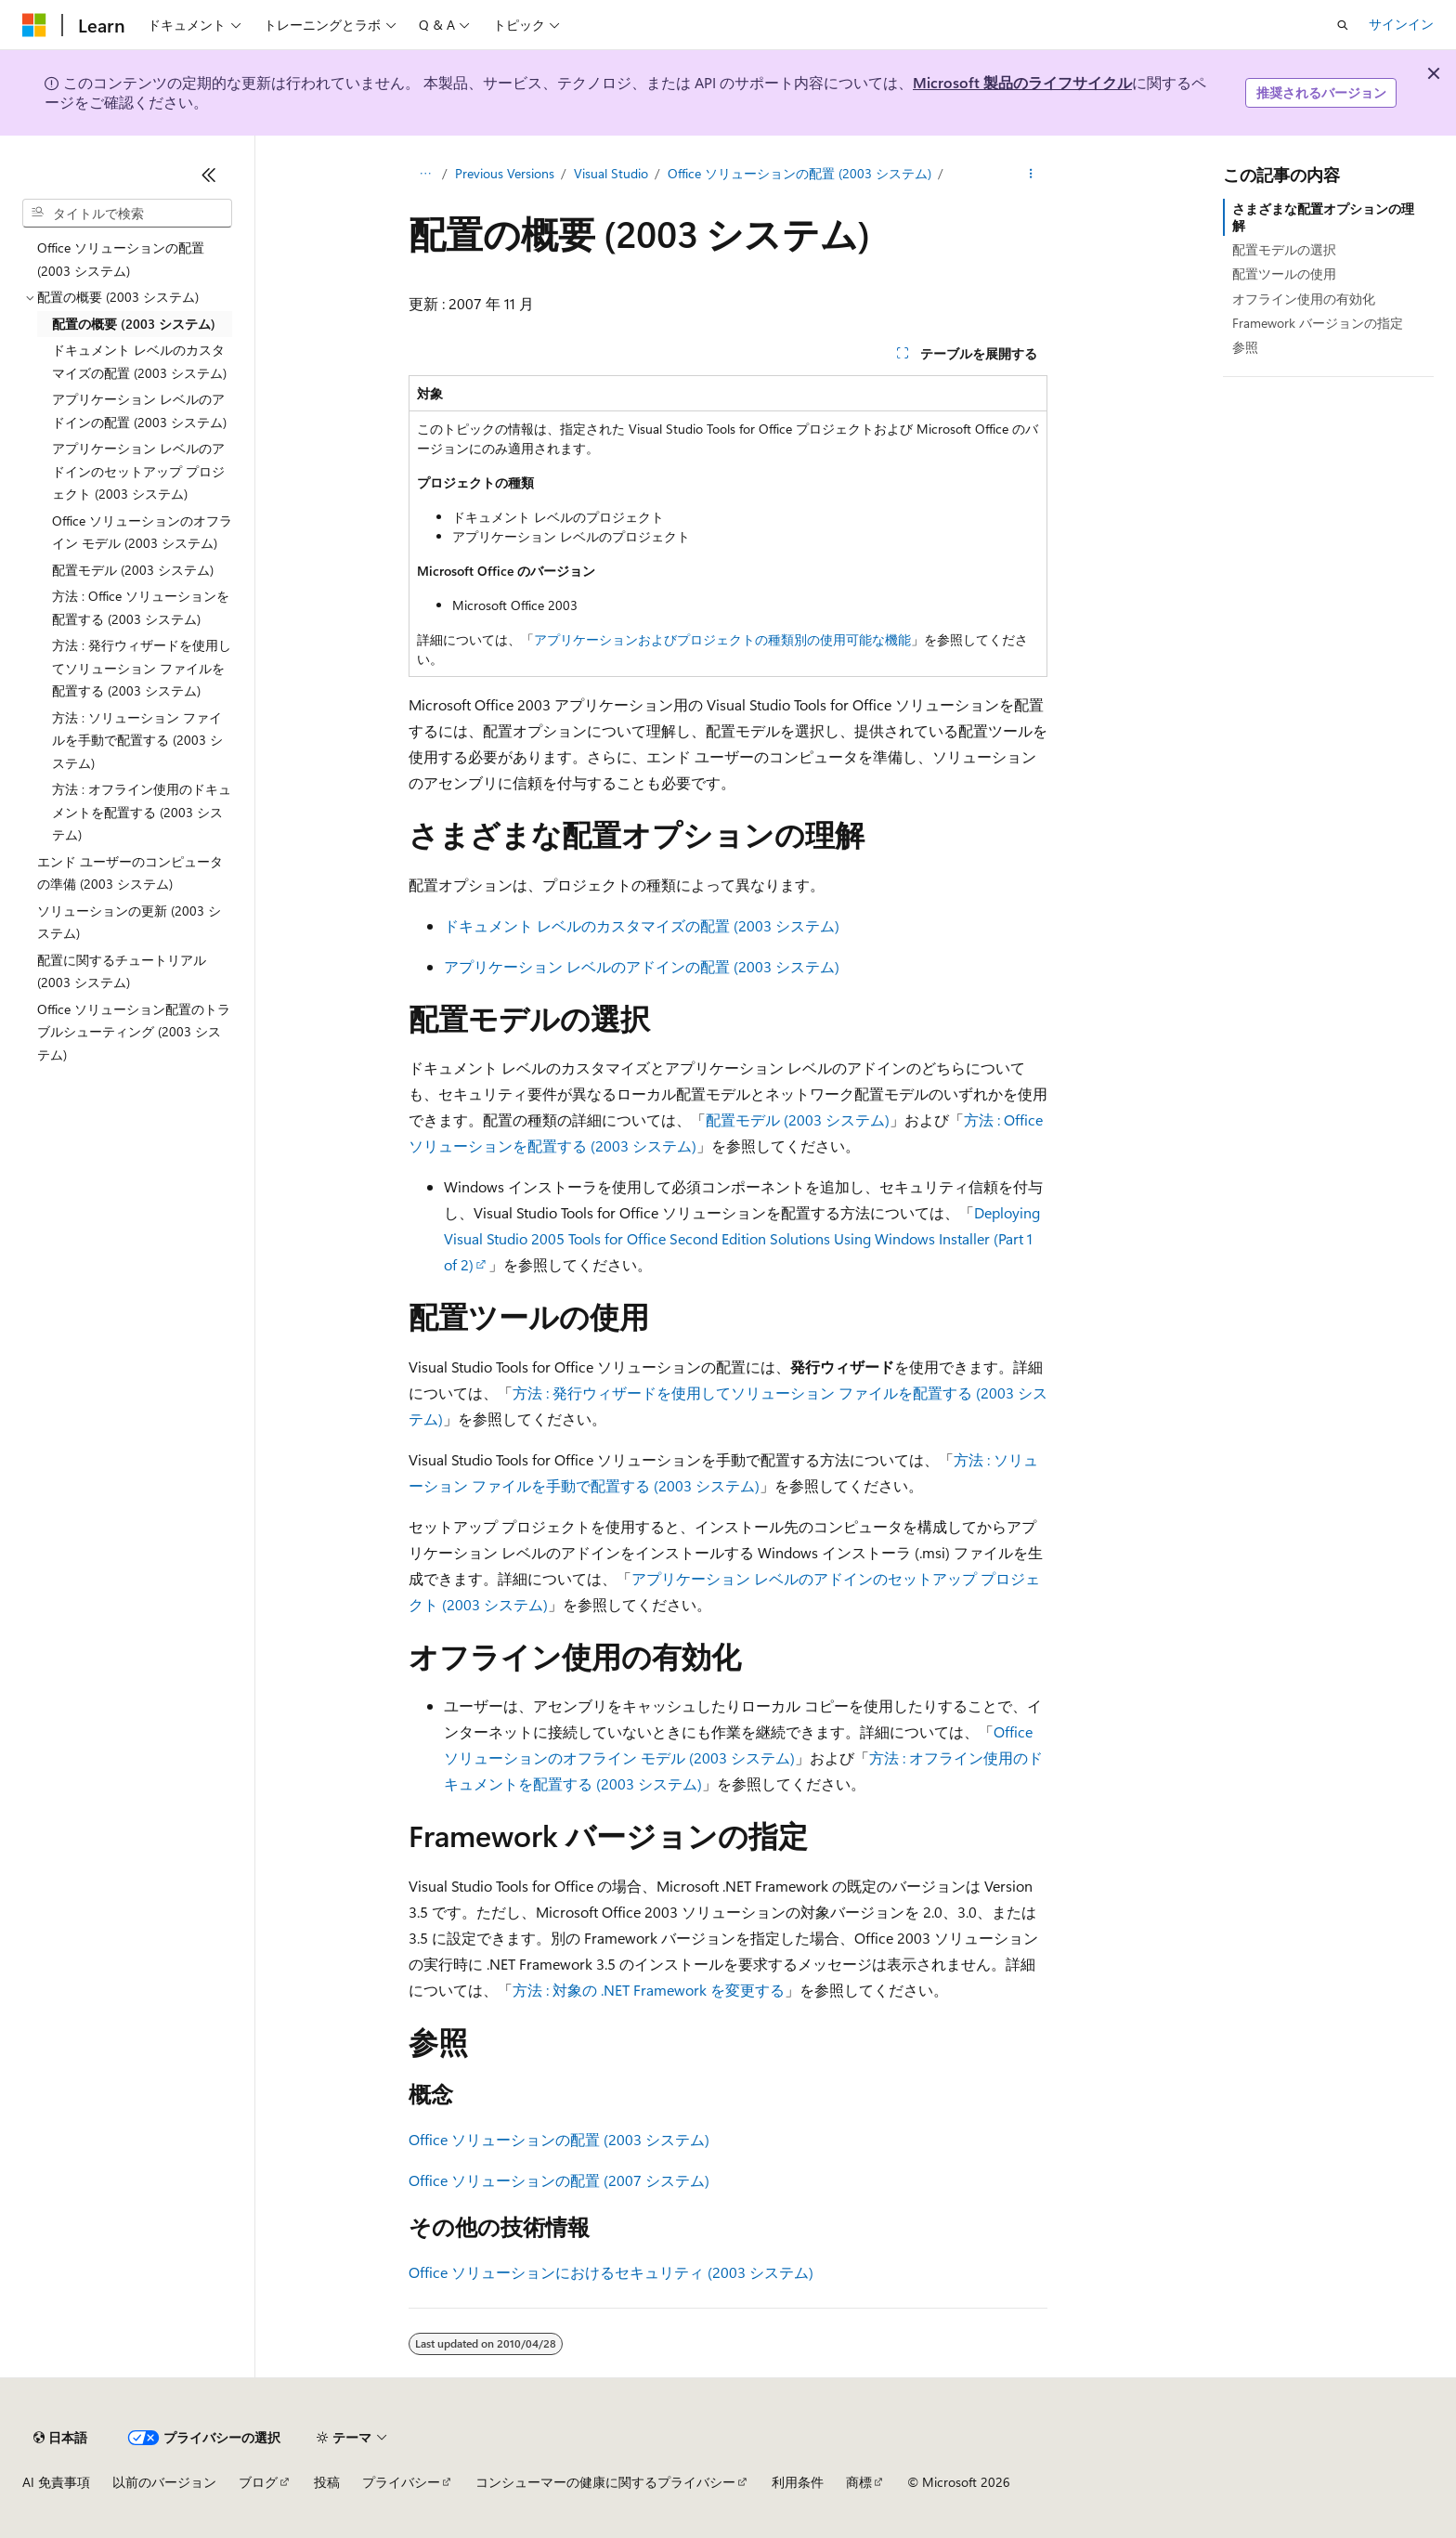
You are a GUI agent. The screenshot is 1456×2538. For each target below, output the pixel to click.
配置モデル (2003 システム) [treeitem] (133, 570)
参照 (1245, 347)
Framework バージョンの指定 (1317, 323)
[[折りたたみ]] (209, 174)
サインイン (1401, 24)
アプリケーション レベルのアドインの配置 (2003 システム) (641, 966)
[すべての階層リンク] (425, 174)
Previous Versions (504, 173)
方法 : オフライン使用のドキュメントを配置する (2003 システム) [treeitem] (141, 811)
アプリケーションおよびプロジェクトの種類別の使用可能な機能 (722, 639)
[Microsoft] (34, 25)
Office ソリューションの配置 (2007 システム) (559, 2180)
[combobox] (127, 213)
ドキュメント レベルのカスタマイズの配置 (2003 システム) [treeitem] (139, 361)
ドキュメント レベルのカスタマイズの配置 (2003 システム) (641, 925)
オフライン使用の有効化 (1303, 298)
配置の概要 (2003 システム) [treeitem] (133, 323)
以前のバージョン (164, 2482)
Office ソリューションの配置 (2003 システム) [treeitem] (120, 259)
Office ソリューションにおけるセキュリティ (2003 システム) (611, 2272)
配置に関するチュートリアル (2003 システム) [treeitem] (121, 971)
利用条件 (798, 2482)
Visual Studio (611, 173)
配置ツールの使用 (1284, 273)
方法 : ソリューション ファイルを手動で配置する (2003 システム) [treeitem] (137, 740)
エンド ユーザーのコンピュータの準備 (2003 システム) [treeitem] (130, 873)
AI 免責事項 (56, 2482)
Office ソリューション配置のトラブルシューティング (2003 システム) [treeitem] (133, 1031)
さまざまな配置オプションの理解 (1323, 217)
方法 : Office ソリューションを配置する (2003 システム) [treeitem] (140, 607)
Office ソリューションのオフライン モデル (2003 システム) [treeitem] (142, 532)
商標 (859, 2482)
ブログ (258, 2482)
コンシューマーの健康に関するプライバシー (605, 2482)
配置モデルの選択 (1284, 249)
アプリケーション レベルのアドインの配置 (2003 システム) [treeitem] (139, 410)
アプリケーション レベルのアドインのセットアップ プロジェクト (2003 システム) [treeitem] (138, 470)
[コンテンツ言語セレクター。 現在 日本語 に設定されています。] (60, 2438)
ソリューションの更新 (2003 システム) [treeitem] (129, 922)
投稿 (327, 2482)
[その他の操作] (1031, 174)
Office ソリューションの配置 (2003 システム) (799, 173)
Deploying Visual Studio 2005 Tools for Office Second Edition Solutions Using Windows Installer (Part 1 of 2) (742, 1238)
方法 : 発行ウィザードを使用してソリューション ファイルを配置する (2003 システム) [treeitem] (141, 667)
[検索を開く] (1342, 25)
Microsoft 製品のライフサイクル (1022, 82)
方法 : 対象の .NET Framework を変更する (649, 1989)
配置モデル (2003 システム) (798, 1119)
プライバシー (401, 2482)
